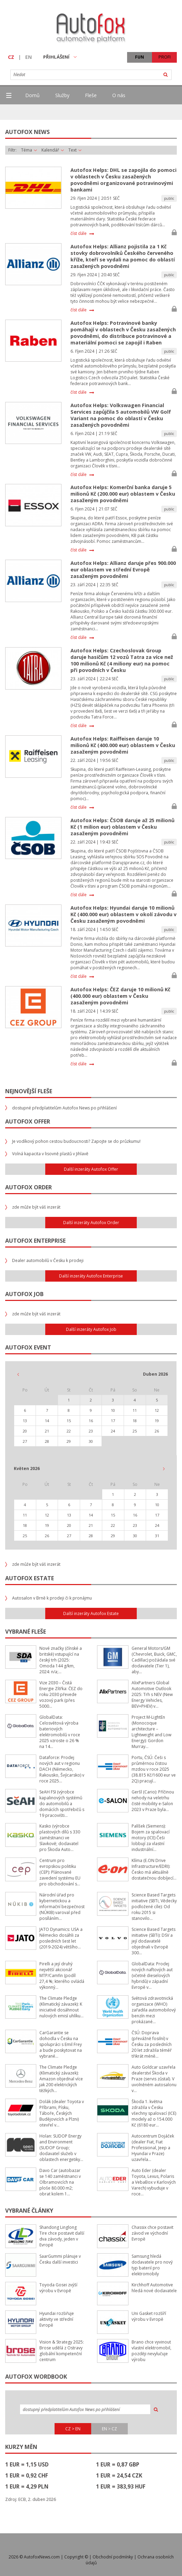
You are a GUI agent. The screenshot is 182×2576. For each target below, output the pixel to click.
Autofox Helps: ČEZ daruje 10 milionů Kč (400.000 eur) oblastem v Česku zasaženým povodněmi (120, 996)
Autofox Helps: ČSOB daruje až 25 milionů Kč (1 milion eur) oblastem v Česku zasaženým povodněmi (122, 827)
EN (28, 57)
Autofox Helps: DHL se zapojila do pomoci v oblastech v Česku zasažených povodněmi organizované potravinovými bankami (123, 180)
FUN (139, 57)
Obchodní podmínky (113, 2557)
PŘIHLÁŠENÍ (60, 57)
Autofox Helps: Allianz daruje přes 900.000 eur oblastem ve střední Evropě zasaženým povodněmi (123, 569)
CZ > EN (72, 2429)
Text (75, 150)
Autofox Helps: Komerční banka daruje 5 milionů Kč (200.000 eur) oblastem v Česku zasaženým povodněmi (122, 494)
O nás (118, 95)
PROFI (165, 57)
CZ (11, 57)
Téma (29, 150)
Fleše (91, 95)
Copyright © (76, 2557)
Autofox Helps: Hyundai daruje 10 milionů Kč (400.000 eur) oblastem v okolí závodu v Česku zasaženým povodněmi (123, 914)
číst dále (78, 233)
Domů (32, 95)
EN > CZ (109, 2429)
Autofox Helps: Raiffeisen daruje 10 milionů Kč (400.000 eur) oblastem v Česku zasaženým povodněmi (122, 745)
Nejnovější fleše (28, 1091)
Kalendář (52, 150)
